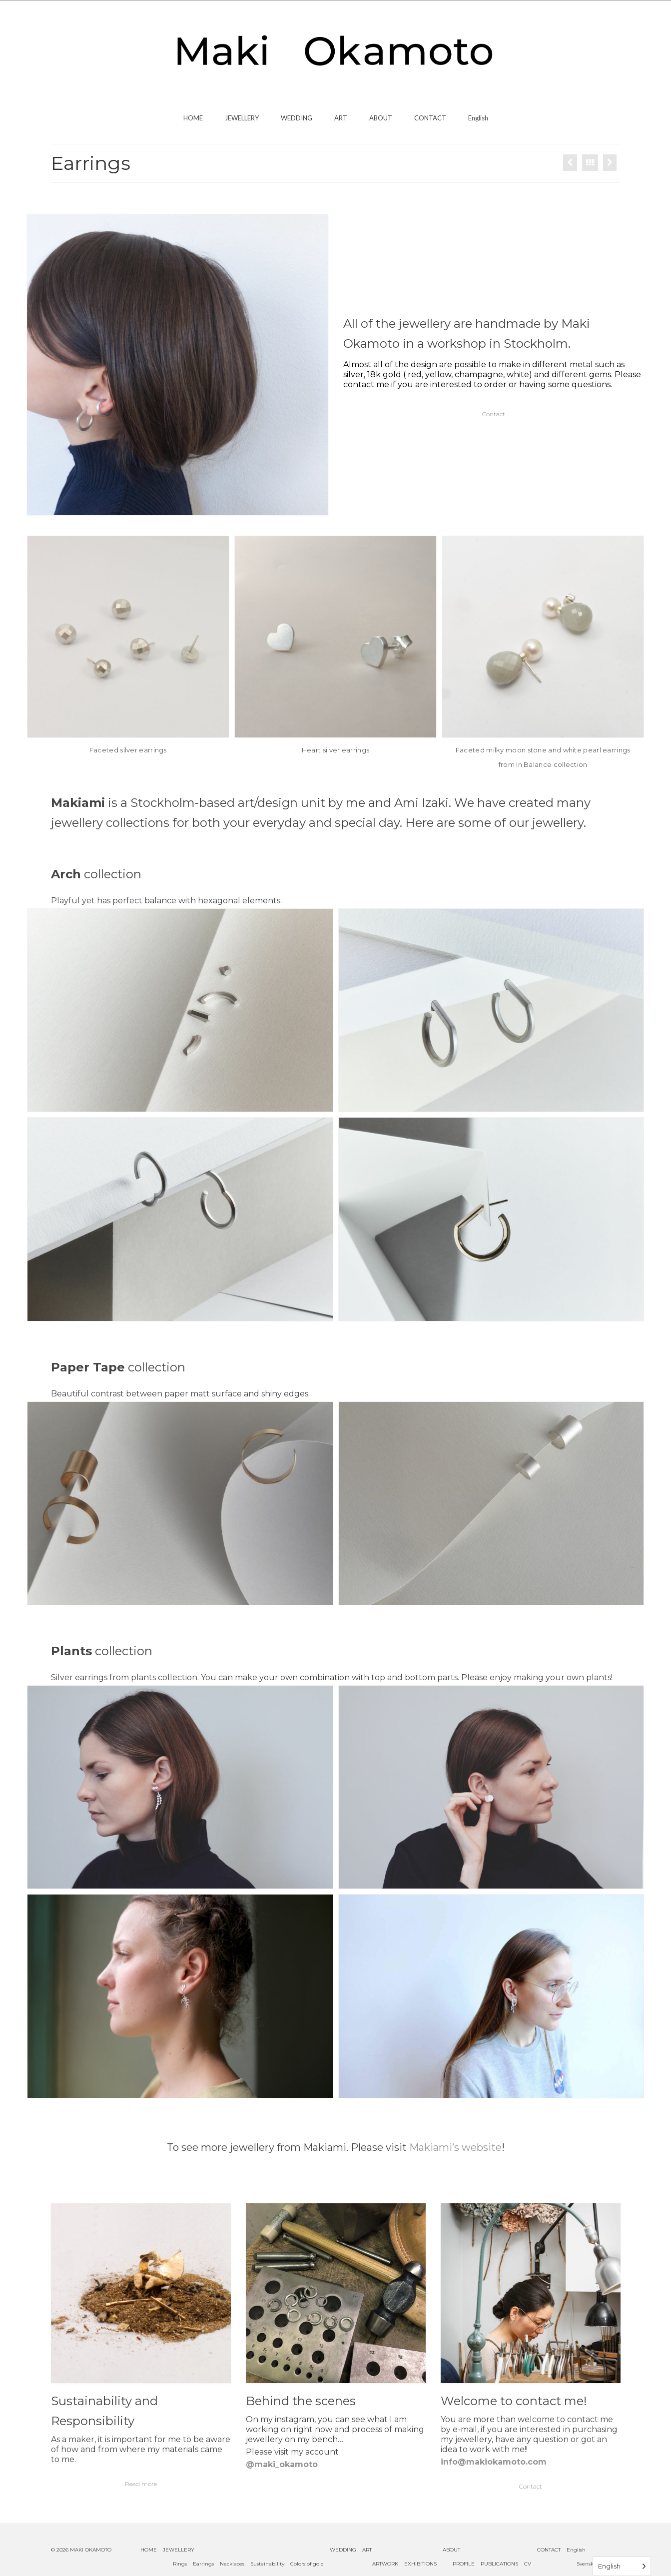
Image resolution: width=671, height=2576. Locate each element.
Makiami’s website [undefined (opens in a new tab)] (455, 2147)
